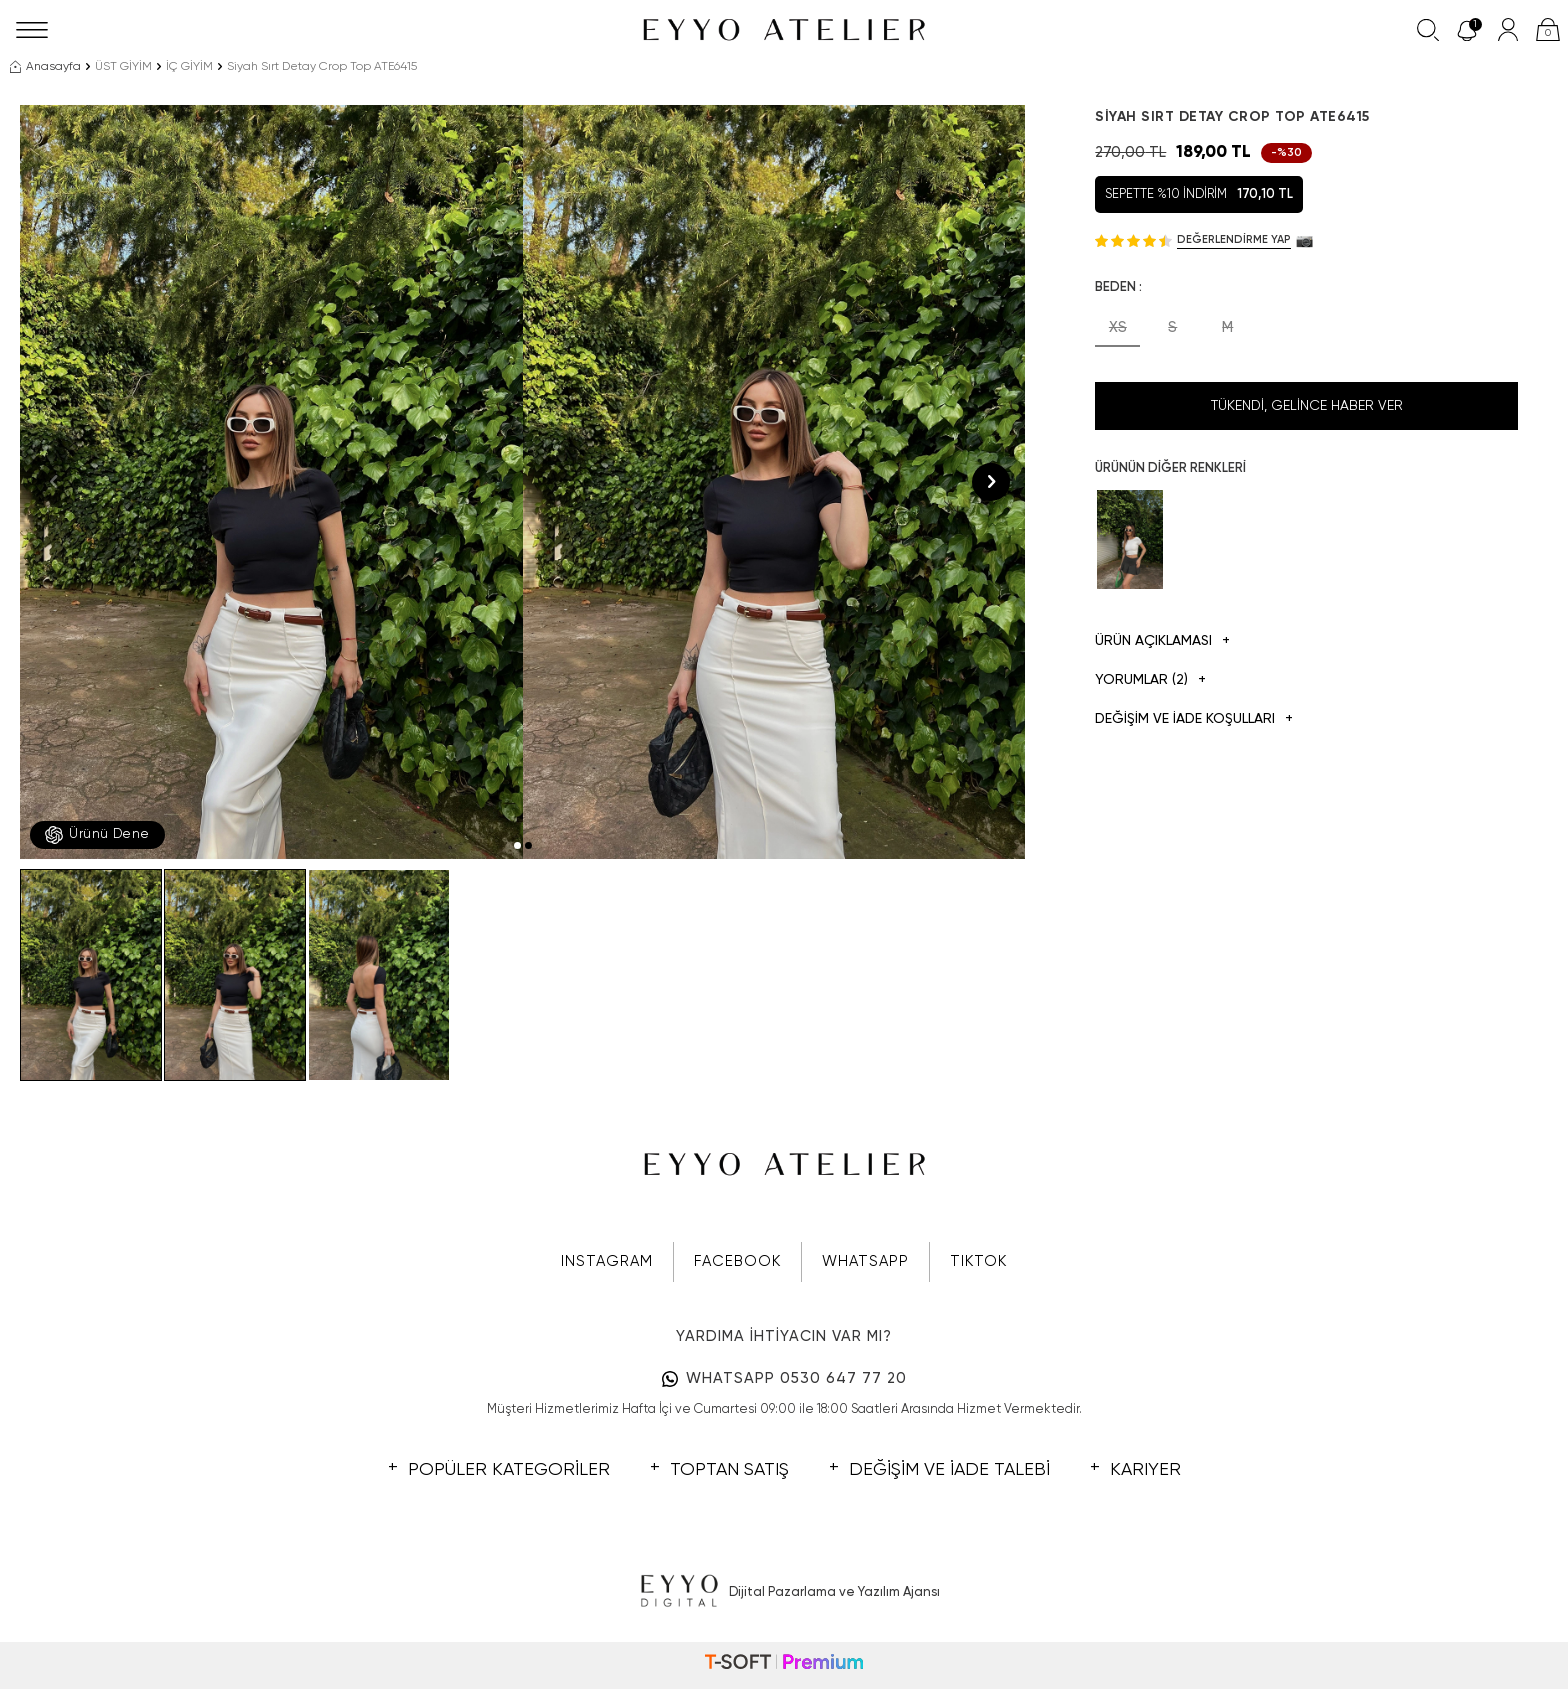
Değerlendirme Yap (1234, 239)
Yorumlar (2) (1150, 680)
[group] (271, 482)
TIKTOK (978, 1261)
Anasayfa (45, 67)
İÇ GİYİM (189, 67)
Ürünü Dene (97, 835)
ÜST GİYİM (123, 67)
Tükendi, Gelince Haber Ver (1307, 406)
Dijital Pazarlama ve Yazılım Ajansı (784, 1592)
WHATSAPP (865, 1261)
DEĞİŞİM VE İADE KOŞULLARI (1194, 719)
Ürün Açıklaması (1162, 641)
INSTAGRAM (607, 1261)
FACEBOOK (737, 1261)
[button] (517, 845)
